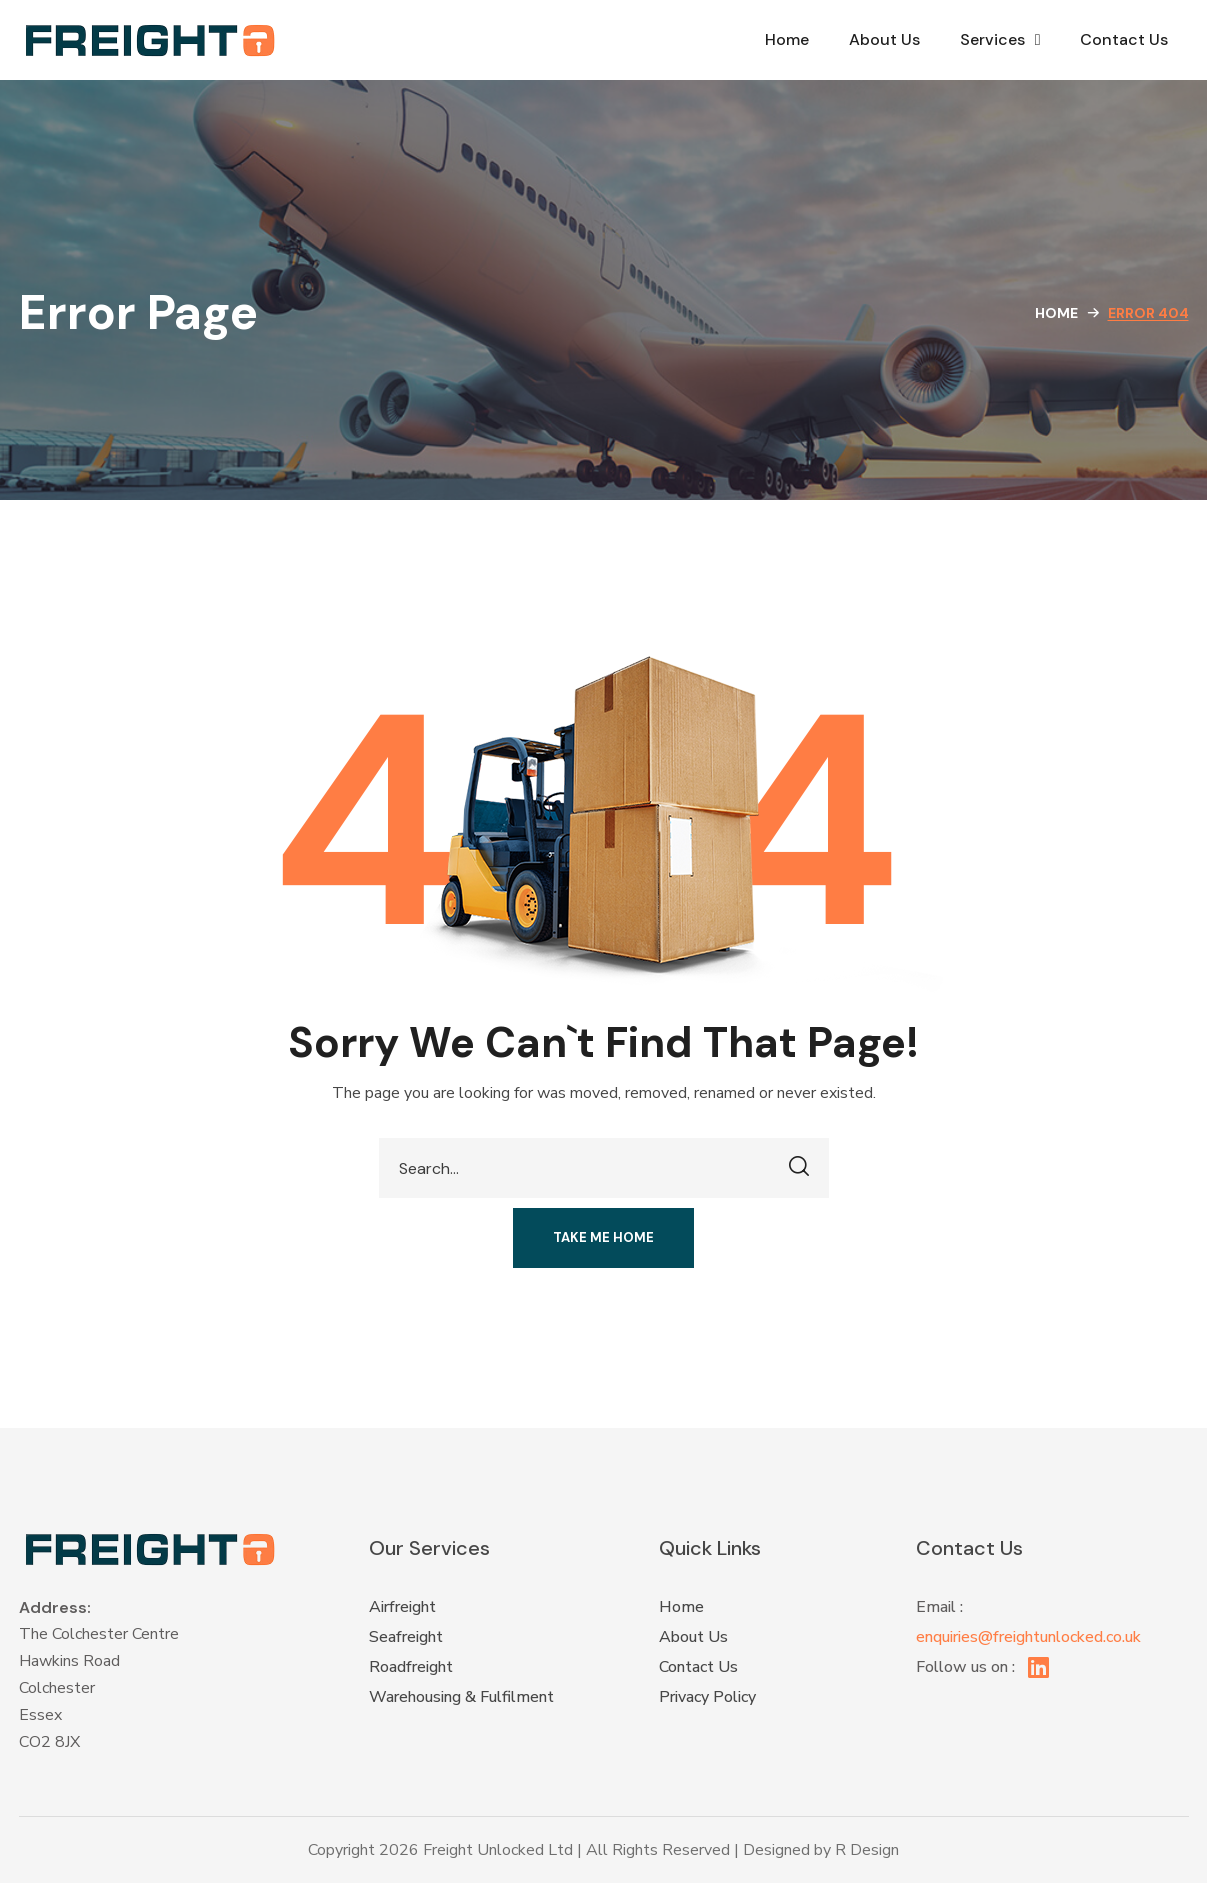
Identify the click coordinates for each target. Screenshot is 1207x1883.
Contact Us (1124, 39)
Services (1000, 40)
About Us (884, 39)
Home (787, 39)
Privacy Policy (707, 1697)
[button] (603, 1238)
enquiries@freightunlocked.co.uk (1028, 1637)
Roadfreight (411, 1667)
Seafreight (406, 1637)
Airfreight (402, 1607)
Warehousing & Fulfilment (461, 1697)
